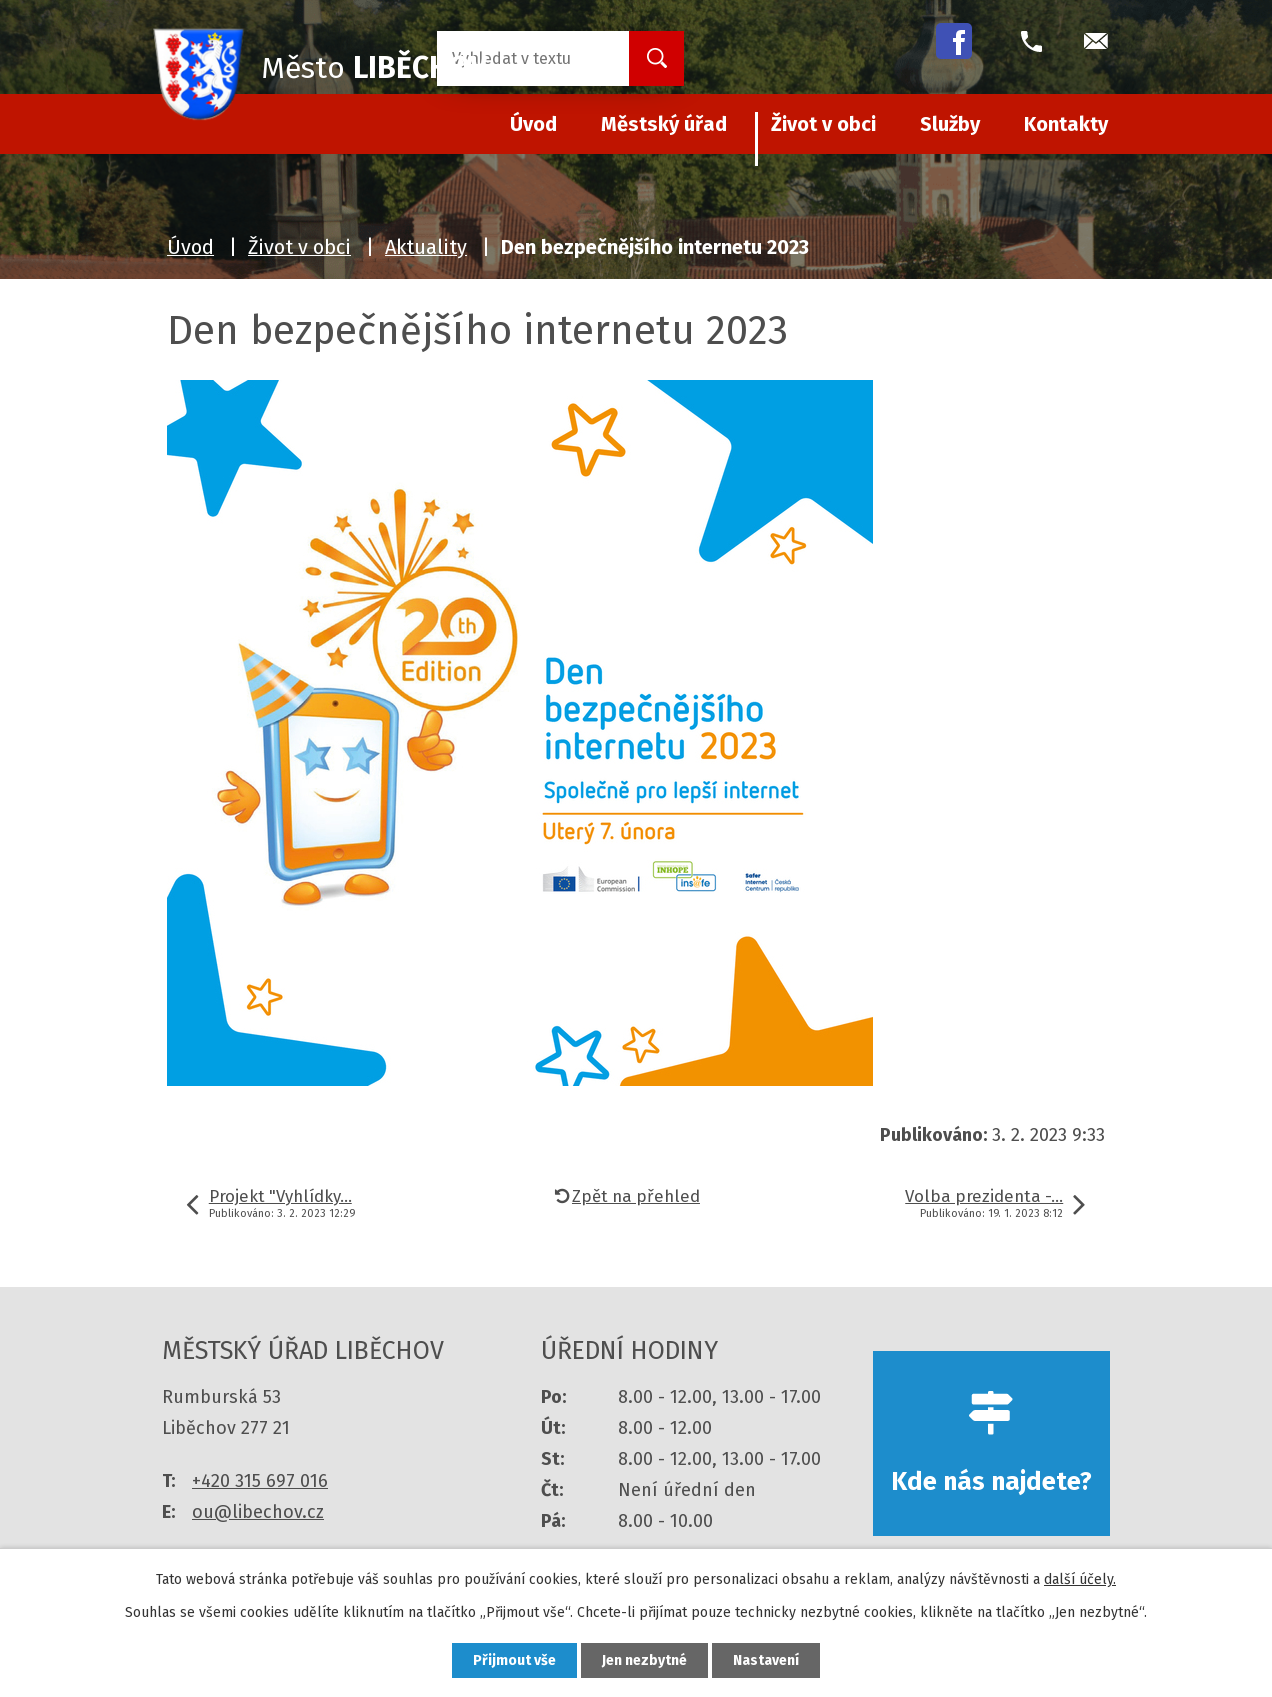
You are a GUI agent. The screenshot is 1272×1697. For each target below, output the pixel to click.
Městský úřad (664, 124)
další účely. (1080, 1579)
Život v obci (823, 124)
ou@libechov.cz (258, 1512)
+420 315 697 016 (260, 1481)
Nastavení (766, 1660)
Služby (950, 124)
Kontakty (1066, 124)
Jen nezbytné (644, 1660)
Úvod (190, 247)
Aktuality (426, 247)
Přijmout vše (514, 1660)
